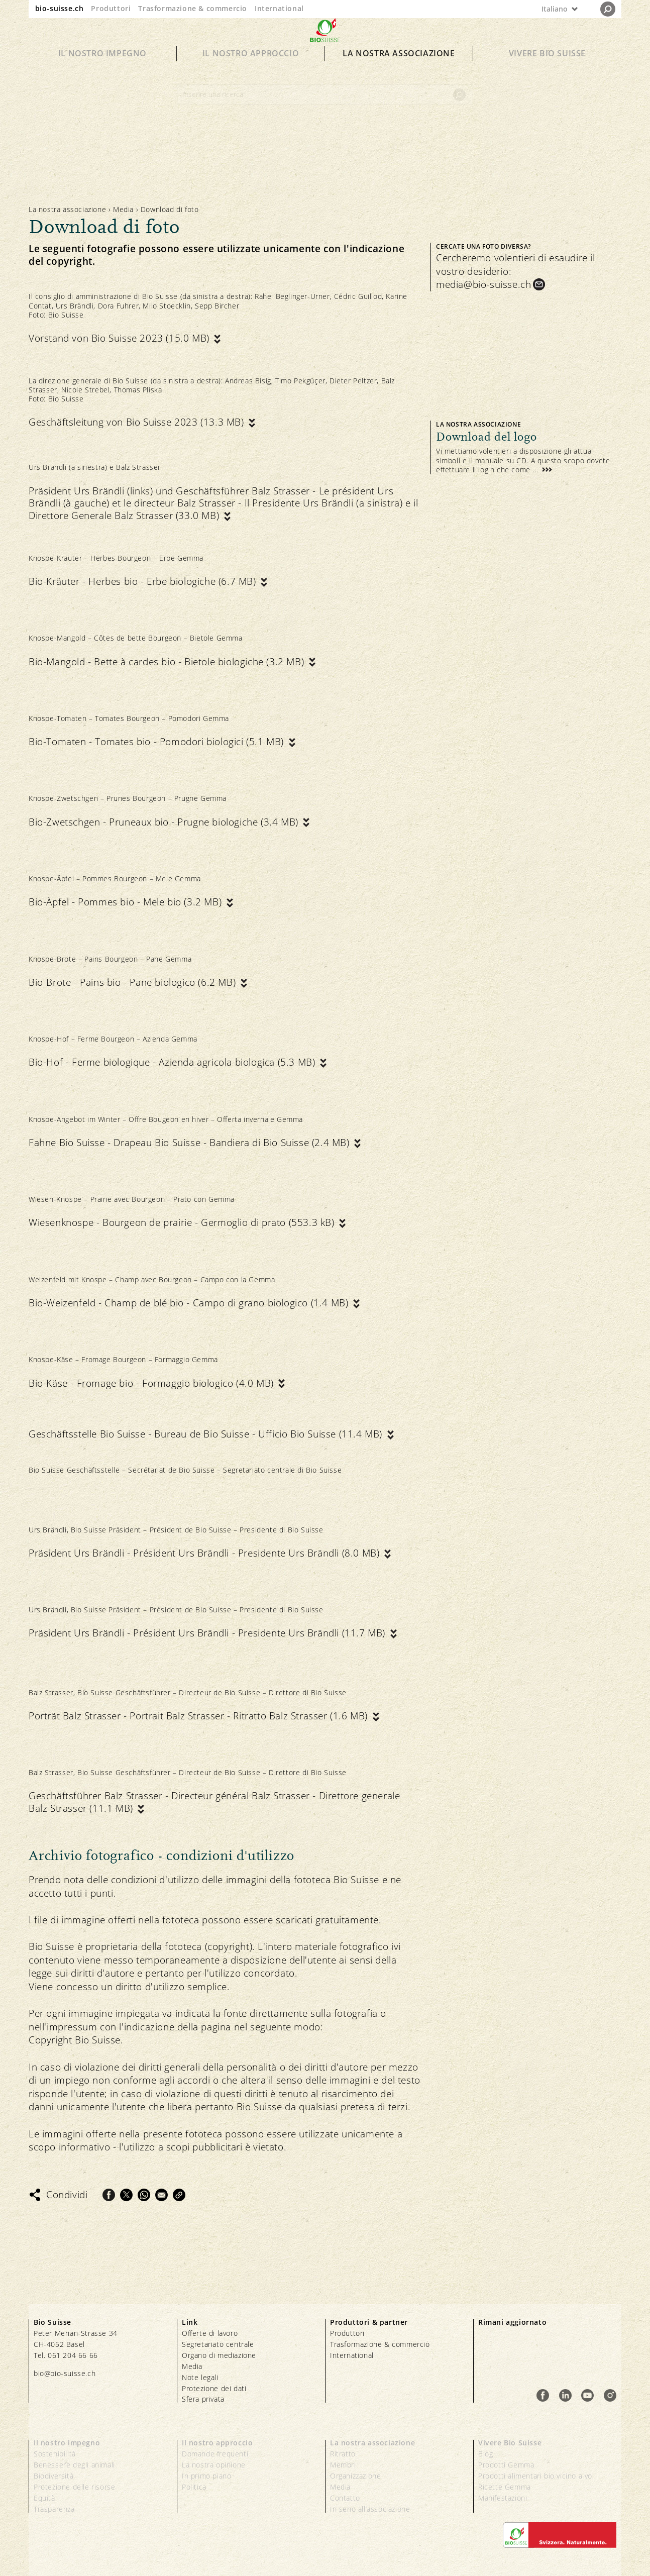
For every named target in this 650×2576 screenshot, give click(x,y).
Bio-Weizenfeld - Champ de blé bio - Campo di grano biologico (190, 1303)
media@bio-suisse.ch (483, 284)
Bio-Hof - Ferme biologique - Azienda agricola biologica (173, 1062)
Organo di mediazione (219, 2355)
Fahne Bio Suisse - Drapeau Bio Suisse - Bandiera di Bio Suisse (190, 1143)
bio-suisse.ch (59, 8)
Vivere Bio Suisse (547, 71)
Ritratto (343, 2453)
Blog (485, 2453)
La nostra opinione (214, 2464)
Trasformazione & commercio (192, 8)
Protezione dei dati (214, 2388)
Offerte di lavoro (210, 2333)
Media (123, 209)
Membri (343, 2464)
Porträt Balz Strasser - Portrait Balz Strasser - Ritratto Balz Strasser (200, 1716)
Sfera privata (203, 2399)
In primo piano (206, 2476)
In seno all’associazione (370, 2509)
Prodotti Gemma (506, 2464)
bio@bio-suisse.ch (64, 2373)
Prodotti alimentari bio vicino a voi (536, 2476)
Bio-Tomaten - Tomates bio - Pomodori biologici (158, 742)
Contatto (345, 2498)
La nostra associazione (399, 71)
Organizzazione (355, 2476)
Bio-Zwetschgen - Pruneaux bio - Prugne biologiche (165, 822)
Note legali (200, 2377)
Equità (44, 2498)
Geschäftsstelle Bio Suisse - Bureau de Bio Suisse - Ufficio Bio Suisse (207, 1434)
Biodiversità (53, 2476)
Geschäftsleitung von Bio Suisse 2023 (138, 422)
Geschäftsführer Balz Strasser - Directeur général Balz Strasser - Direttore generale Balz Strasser (214, 1802)
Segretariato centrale (218, 2344)
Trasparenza (54, 2509)
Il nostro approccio (250, 71)
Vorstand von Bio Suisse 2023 (120, 338)
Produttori (111, 8)
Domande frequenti (215, 2453)
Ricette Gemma (504, 2487)
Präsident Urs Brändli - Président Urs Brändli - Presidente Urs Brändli (205, 1553)
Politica (194, 2487)
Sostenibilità (55, 2453)
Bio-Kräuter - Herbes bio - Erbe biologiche (144, 581)
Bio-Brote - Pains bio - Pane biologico (134, 982)
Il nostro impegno (102, 71)
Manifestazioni (502, 2498)
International (279, 8)
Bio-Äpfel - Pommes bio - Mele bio (127, 902)
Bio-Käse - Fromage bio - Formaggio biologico (152, 1383)
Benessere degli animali (74, 2464)
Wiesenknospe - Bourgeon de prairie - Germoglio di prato (183, 1222)
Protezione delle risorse (74, 2487)
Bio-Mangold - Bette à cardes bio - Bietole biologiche (168, 662)
